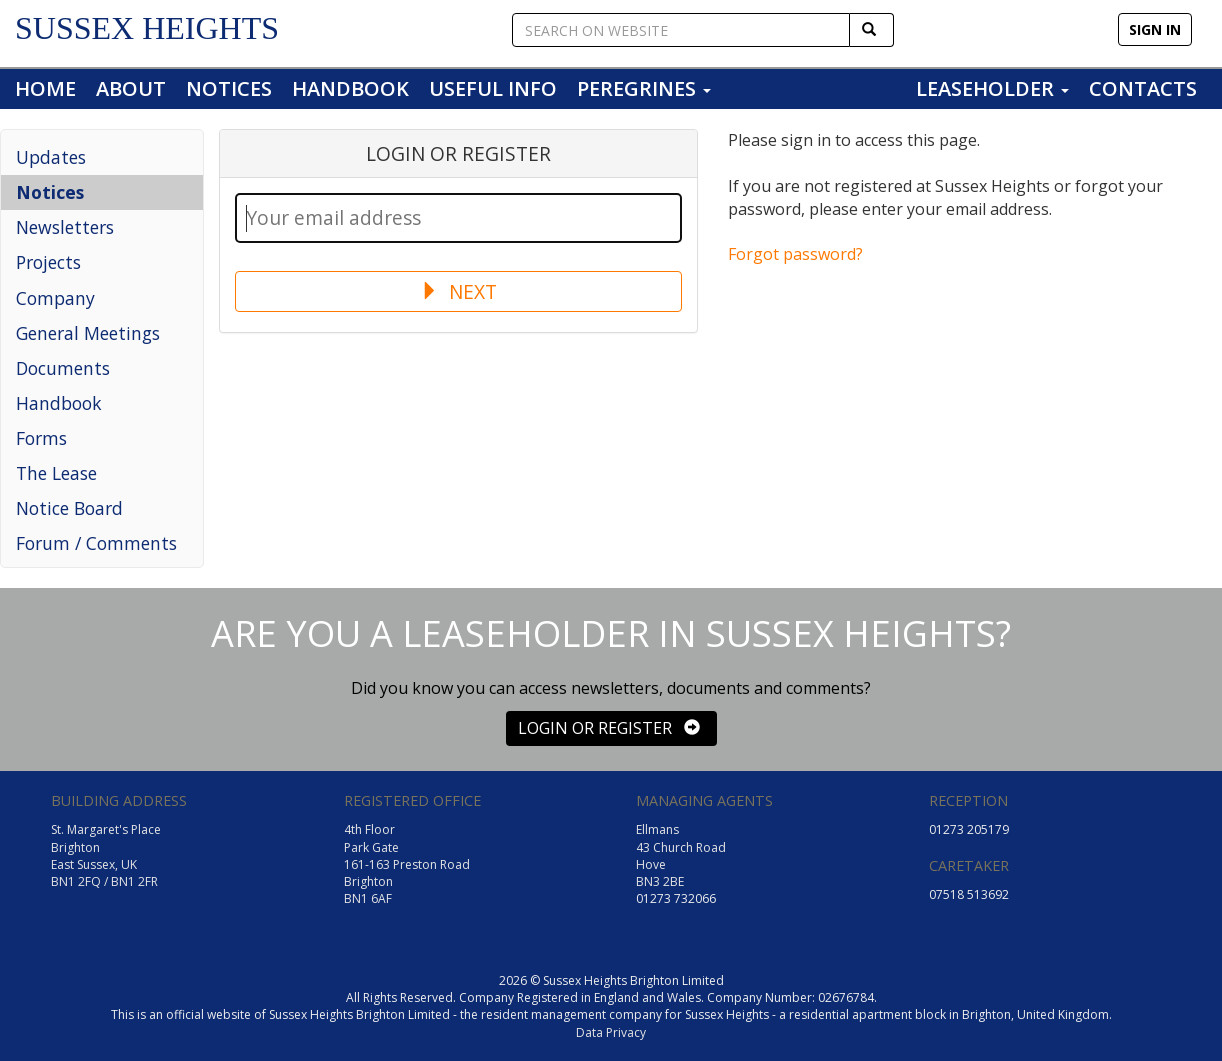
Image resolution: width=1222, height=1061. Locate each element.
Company (55, 298)
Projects (48, 262)
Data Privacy (611, 1032)
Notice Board (69, 508)
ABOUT (131, 88)
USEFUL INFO (493, 88)
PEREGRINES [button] (644, 88)
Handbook (59, 403)
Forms (41, 438)
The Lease (56, 473)
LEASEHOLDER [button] (992, 88)
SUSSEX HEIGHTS (147, 28)
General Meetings (88, 333)
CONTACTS (1143, 88)
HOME (45, 88)
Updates (51, 157)
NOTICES (229, 88)
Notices (50, 192)
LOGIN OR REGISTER (609, 728)
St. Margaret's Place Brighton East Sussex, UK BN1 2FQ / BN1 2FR (106, 855)
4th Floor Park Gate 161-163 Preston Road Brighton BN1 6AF (407, 864)
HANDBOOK (350, 88)
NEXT (458, 291)
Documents (63, 368)
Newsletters (65, 227)
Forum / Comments (96, 543)
